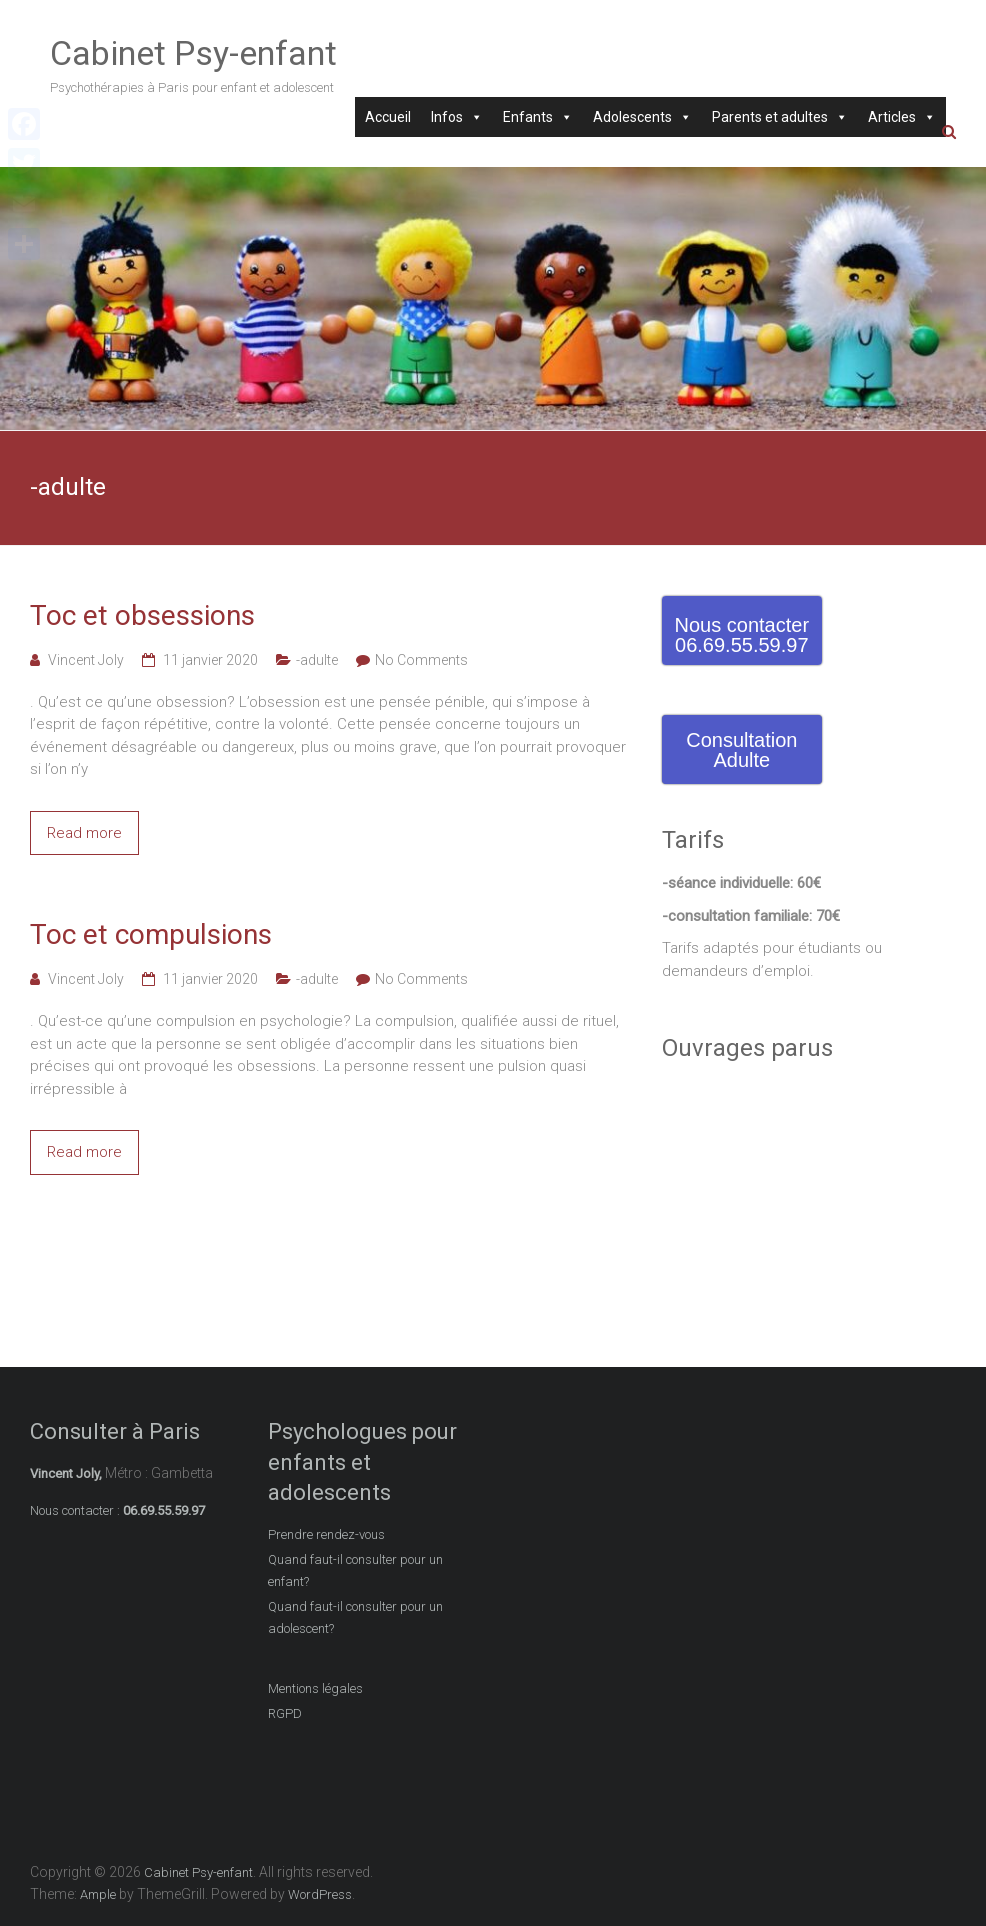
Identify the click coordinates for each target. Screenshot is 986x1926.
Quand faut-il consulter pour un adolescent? (355, 1617)
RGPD (285, 1713)
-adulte (317, 660)
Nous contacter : (75, 1510)
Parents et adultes (780, 117)
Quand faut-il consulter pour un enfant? (355, 1570)
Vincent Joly (86, 660)
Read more (84, 833)
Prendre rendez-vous (326, 1534)
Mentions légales (315, 1688)
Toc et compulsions (151, 934)
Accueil (388, 117)
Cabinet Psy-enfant (193, 53)
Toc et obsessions (142, 615)
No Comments (421, 660)
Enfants (538, 117)
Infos (457, 117)
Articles (902, 117)
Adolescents (642, 117)
